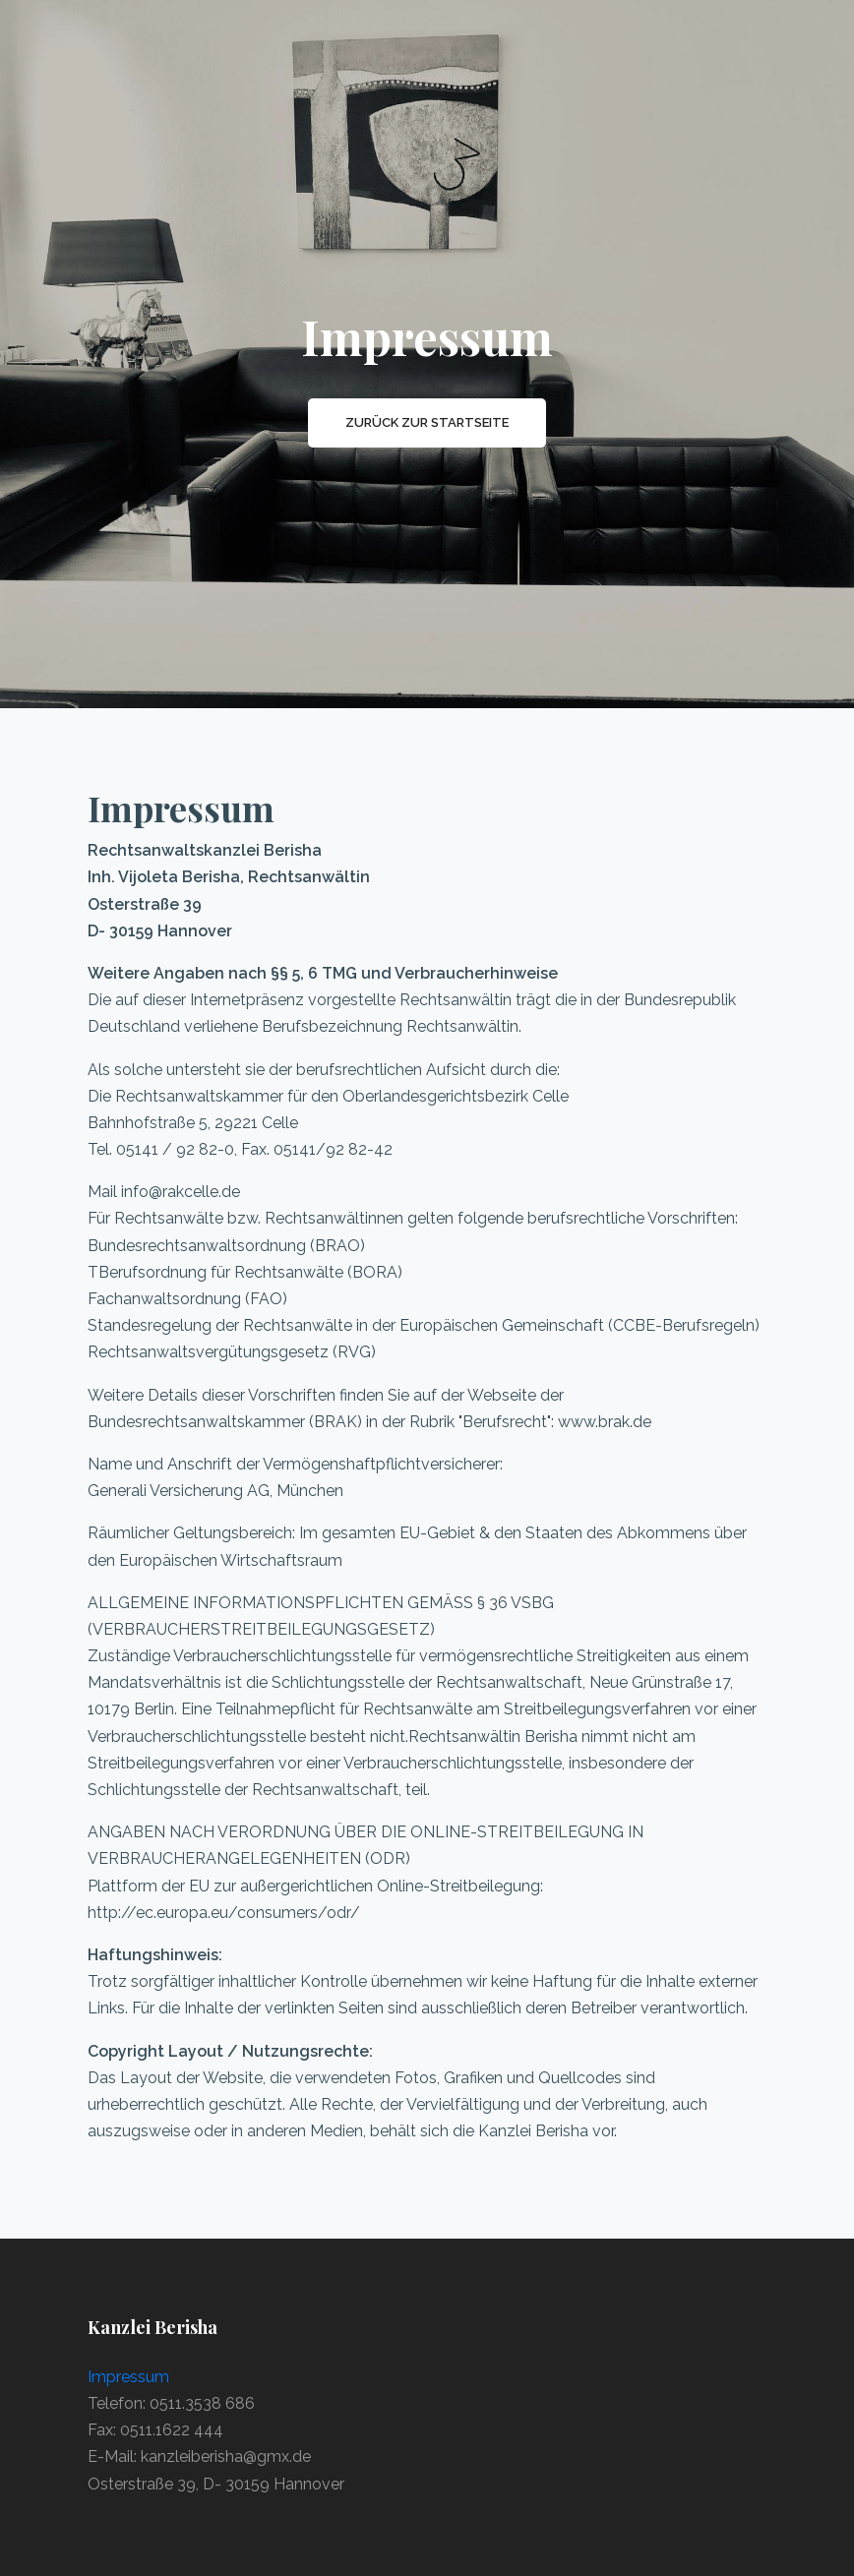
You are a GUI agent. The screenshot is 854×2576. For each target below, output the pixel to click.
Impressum (128, 2376)
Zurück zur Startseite (427, 422)
